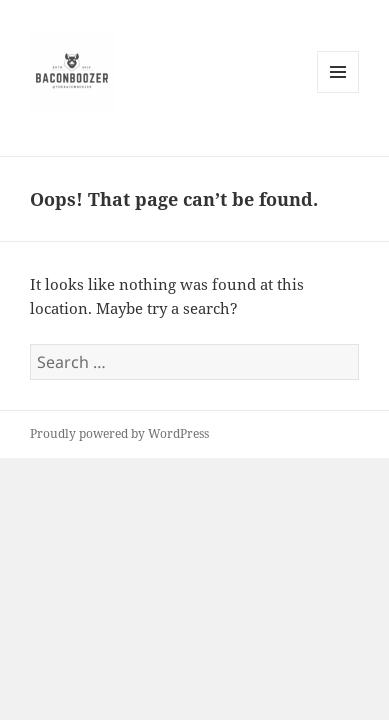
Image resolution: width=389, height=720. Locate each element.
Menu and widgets (338, 92)
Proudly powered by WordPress (119, 433)
